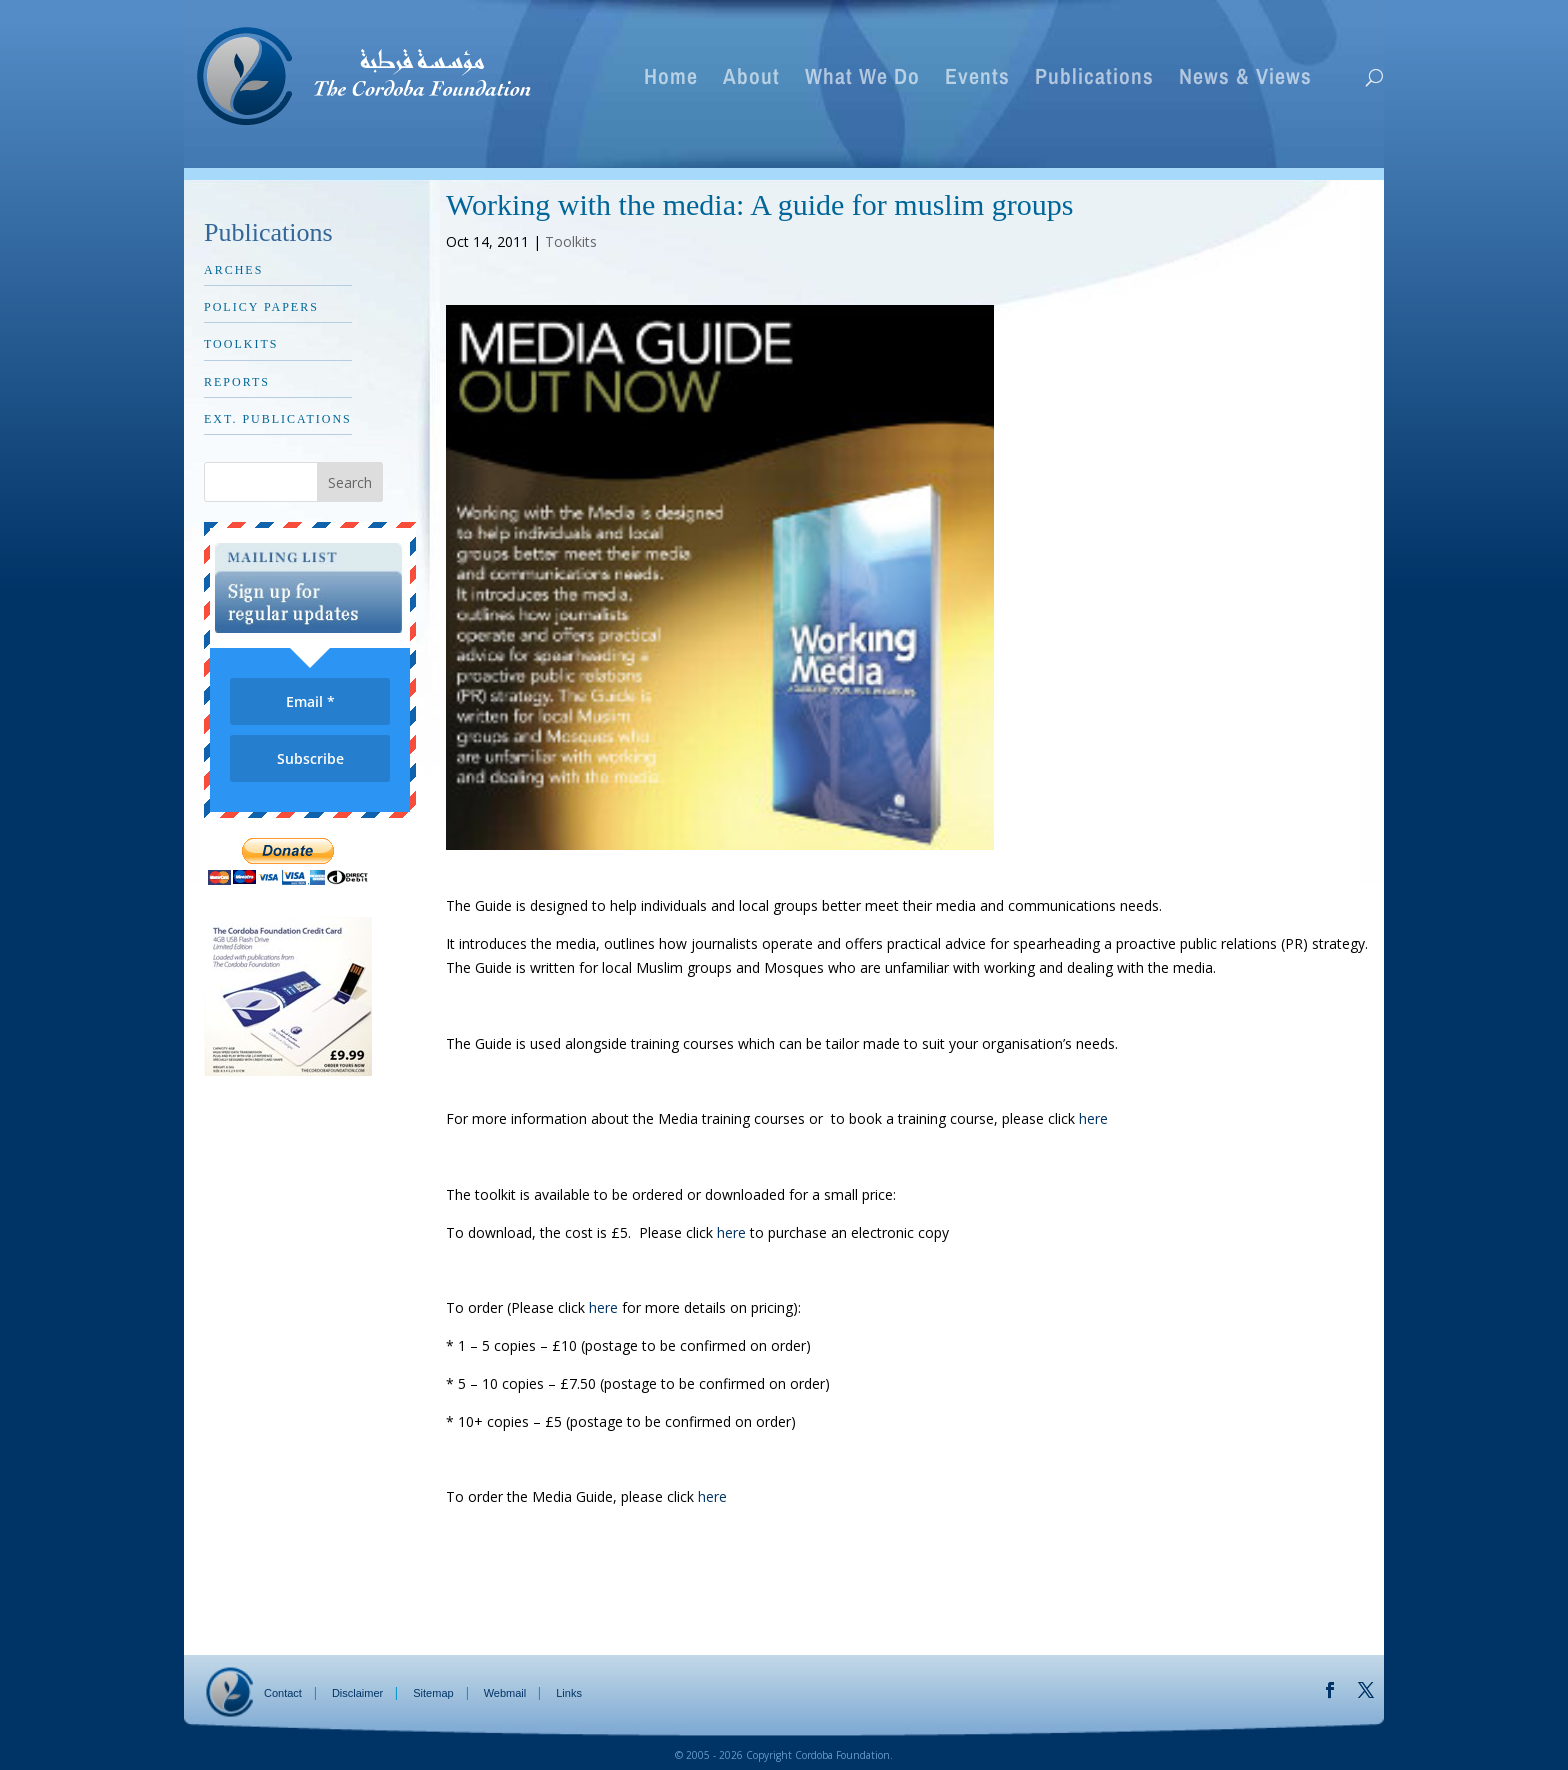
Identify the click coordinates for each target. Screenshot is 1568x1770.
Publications (1094, 80)
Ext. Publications (278, 419)
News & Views (1245, 80)
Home (671, 80)
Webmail (505, 1693)
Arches (233, 270)
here (1093, 1118)
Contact (283, 1693)
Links (569, 1693)
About (751, 80)
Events (977, 80)
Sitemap (433, 1693)
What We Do (862, 80)
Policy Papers (261, 307)
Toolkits (571, 241)
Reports (237, 382)
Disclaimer (357, 1693)
